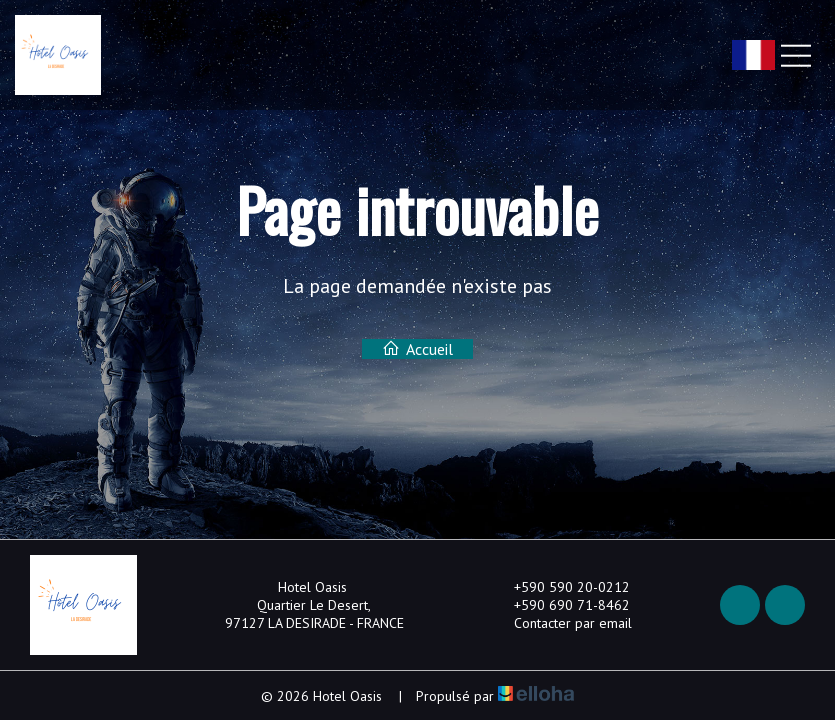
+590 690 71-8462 (560, 605)
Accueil (417, 349)
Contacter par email (561, 623)
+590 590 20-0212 (560, 587)
